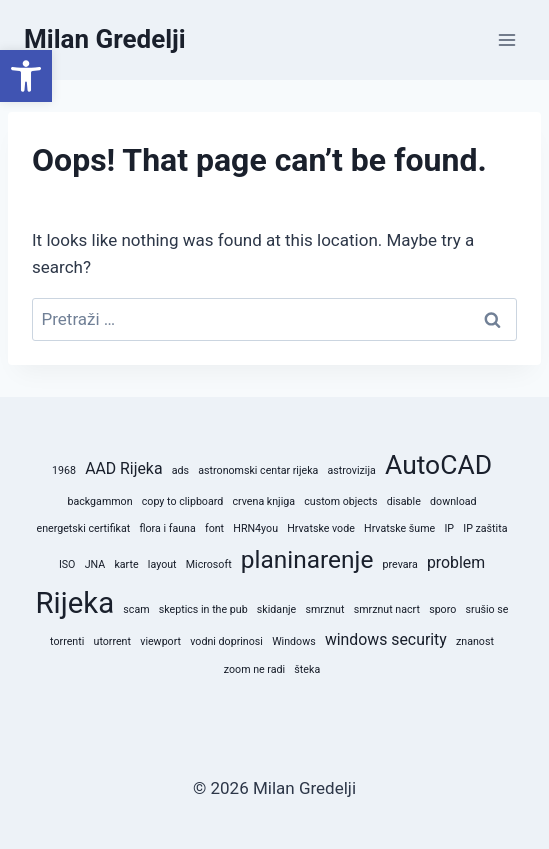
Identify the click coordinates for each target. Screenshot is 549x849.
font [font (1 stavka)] (214, 528)
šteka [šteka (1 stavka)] (307, 669)
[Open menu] (506, 39)
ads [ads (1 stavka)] (180, 470)
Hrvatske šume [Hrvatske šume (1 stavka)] (399, 528)
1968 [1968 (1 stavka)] (64, 470)
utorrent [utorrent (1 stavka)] (112, 641)
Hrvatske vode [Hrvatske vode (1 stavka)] (321, 528)
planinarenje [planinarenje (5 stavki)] (307, 559)
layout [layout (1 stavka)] (162, 564)
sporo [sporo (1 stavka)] (442, 609)
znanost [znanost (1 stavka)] (475, 641)
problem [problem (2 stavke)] (456, 562)
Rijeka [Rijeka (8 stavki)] (75, 603)
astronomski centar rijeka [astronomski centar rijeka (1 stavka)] (258, 470)
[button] (26, 76)
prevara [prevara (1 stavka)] (400, 564)
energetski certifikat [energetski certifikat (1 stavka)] (84, 528)
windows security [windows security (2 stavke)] (386, 639)
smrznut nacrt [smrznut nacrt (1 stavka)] (387, 609)
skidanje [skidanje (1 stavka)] (276, 609)
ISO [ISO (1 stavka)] (67, 564)
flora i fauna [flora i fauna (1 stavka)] (167, 528)
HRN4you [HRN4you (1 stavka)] (255, 528)
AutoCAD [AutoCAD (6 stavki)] (438, 464)
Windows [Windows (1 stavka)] (294, 641)
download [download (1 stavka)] (453, 501)
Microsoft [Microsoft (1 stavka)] (209, 564)
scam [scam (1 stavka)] (136, 609)
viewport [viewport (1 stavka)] (160, 641)
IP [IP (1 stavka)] (449, 528)
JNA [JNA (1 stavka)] (95, 564)
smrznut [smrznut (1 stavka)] (324, 609)
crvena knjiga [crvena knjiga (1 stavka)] (263, 501)
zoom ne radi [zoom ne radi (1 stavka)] (254, 669)
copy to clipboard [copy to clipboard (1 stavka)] (183, 501)
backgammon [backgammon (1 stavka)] (99, 501)
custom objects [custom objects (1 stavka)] (340, 501)
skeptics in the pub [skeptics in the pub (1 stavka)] (203, 609)
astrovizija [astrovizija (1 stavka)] (352, 470)
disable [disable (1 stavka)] (404, 501)
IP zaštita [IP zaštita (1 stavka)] (485, 528)
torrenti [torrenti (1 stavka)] (67, 641)
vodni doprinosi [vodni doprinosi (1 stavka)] (226, 641)
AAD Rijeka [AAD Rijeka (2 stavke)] (123, 468)
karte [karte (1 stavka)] (126, 564)
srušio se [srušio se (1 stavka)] (487, 609)
